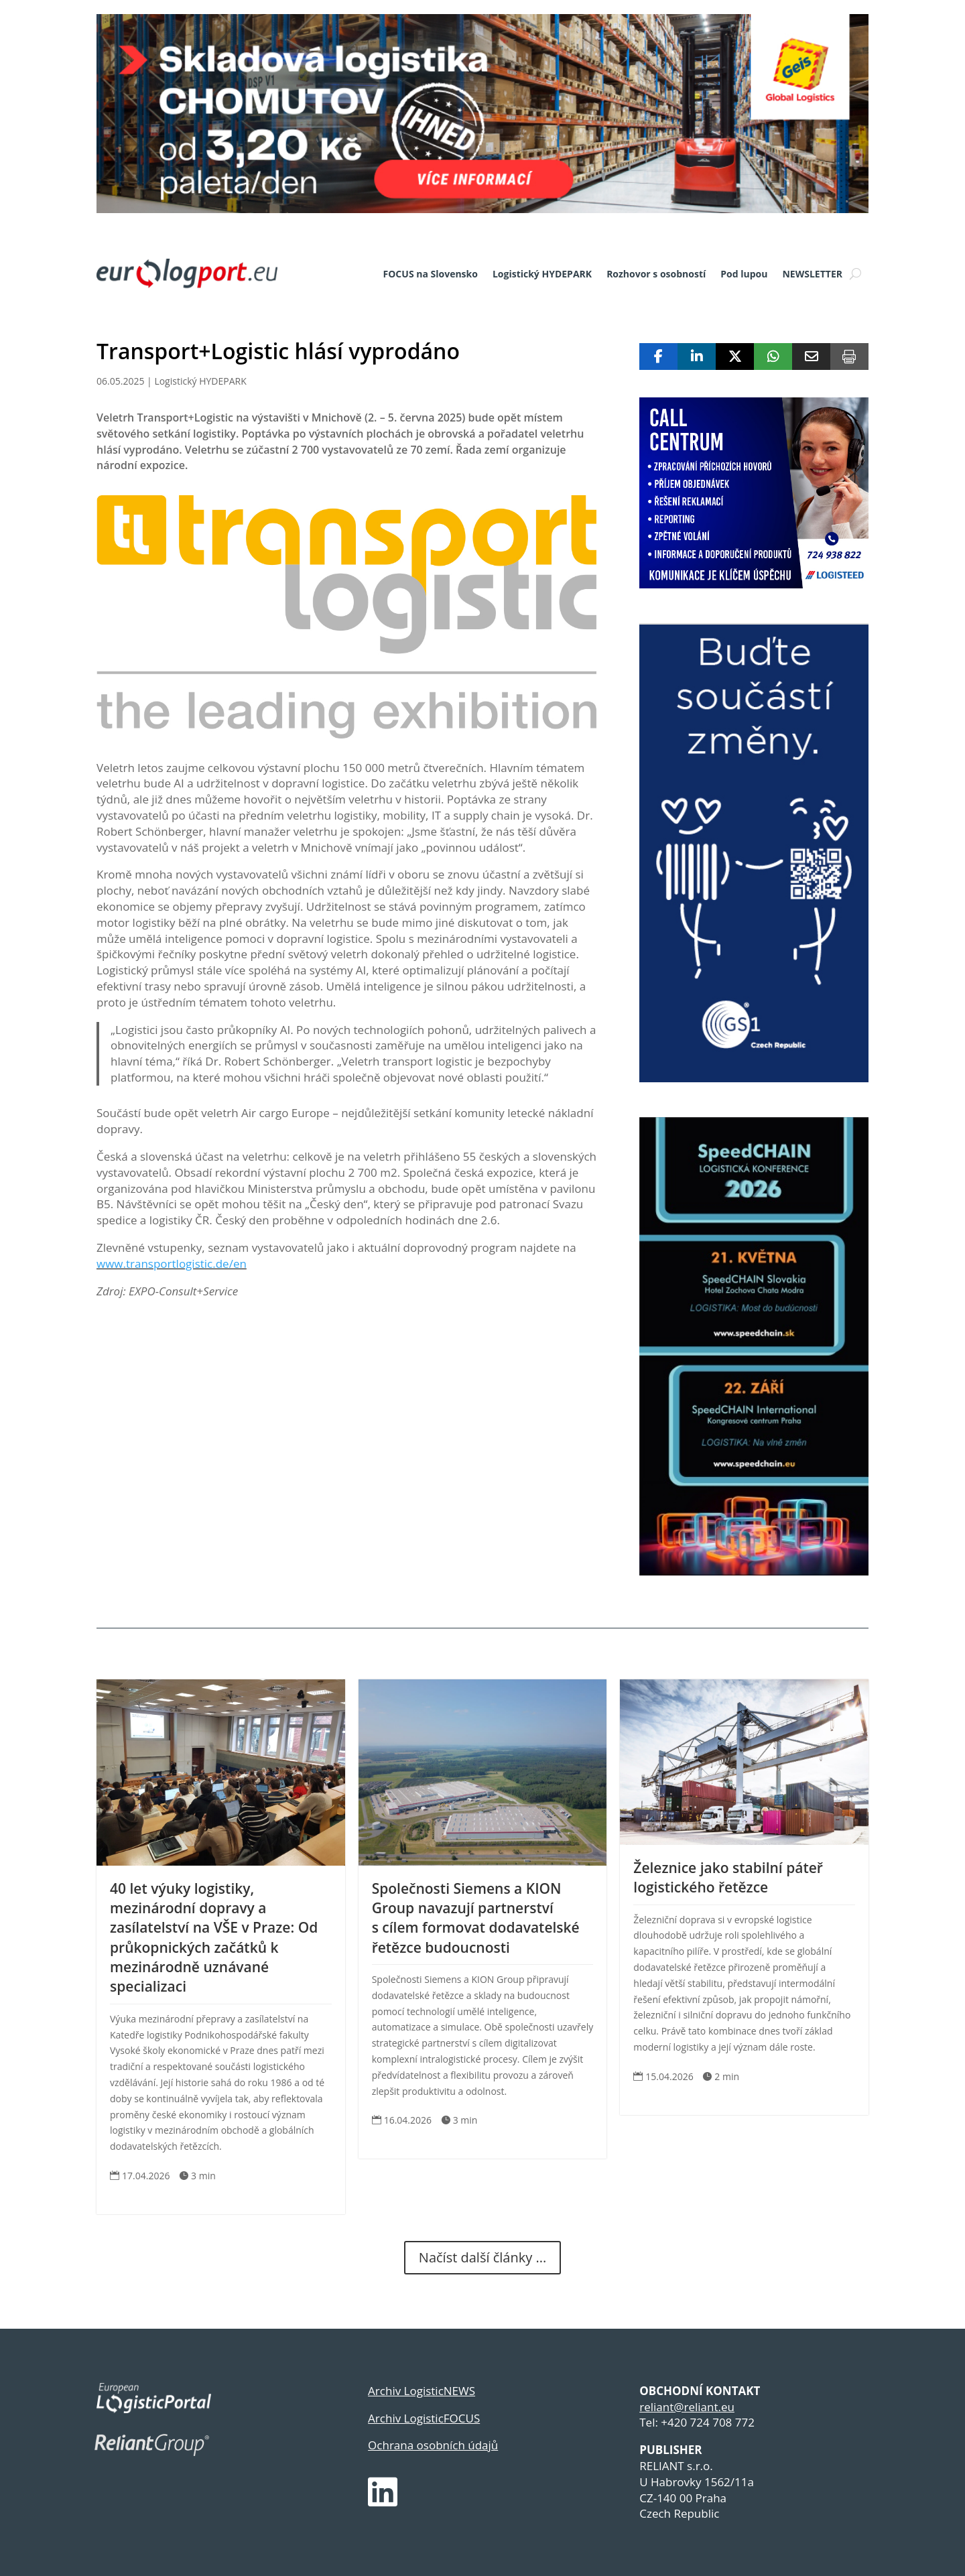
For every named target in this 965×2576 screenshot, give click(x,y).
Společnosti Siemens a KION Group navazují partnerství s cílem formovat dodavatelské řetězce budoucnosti (476, 1918)
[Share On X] (735, 356)
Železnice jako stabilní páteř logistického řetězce (728, 1877)
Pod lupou (743, 273)
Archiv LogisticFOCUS (424, 2418)
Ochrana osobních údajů (433, 2445)
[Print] (849, 356)
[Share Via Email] (811, 356)
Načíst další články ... (482, 2257)
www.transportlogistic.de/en (171, 1263)
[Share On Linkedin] (697, 356)
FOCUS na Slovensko (430, 273)
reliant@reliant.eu (686, 2406)
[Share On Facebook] (658, 356)
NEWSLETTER (812, 273)
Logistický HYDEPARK (542, 273)
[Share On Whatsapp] (773, 356)
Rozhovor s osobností (656, 273)
